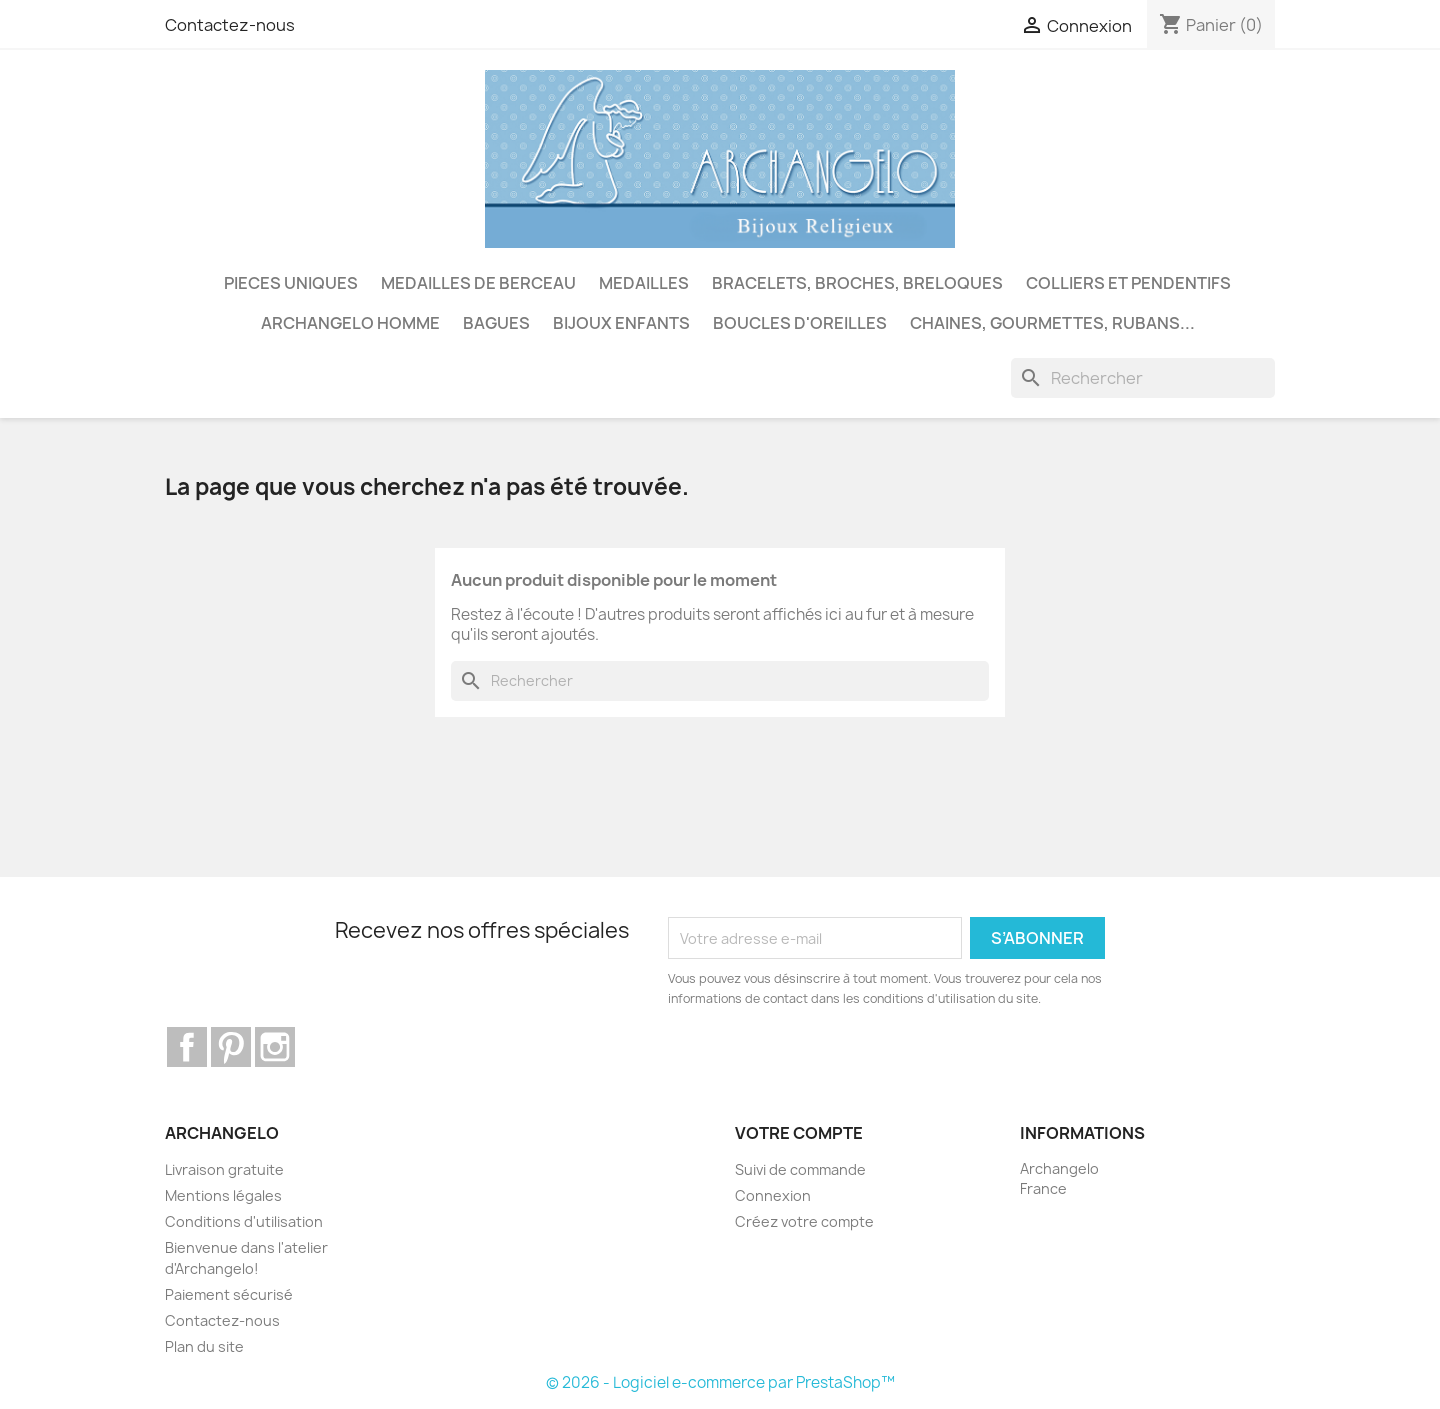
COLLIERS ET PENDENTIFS (1128, 283)
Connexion (773, 1195)
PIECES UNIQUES (291, 283)
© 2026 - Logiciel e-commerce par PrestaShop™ (720, 1382)
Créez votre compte (804, 1221)
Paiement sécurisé (229, 1294)
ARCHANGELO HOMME (350, 323)
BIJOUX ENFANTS (621, 323)
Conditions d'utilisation (244, 1221)
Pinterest (231, 1047)
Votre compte (799, 1133)
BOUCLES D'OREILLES (800, 323)
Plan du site (204, 1346)
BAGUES (496, 323)
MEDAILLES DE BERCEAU (478, 283)
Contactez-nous (230, 25)
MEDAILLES (644, 283)
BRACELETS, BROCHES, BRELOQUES (857, 283)
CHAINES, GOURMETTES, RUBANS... (1052, 323)
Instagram (275, 1047)
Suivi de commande (800, 1169)
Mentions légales (223, 1195)
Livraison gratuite (224, 1169)
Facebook (187, 1047)
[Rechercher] (1143, 378)
